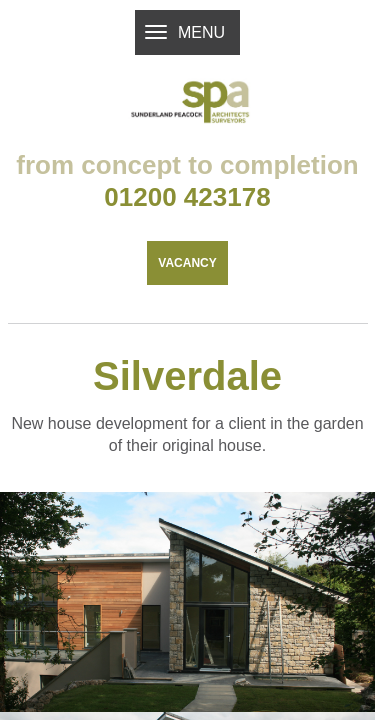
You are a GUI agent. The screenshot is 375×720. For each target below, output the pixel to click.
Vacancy (187, 306)
